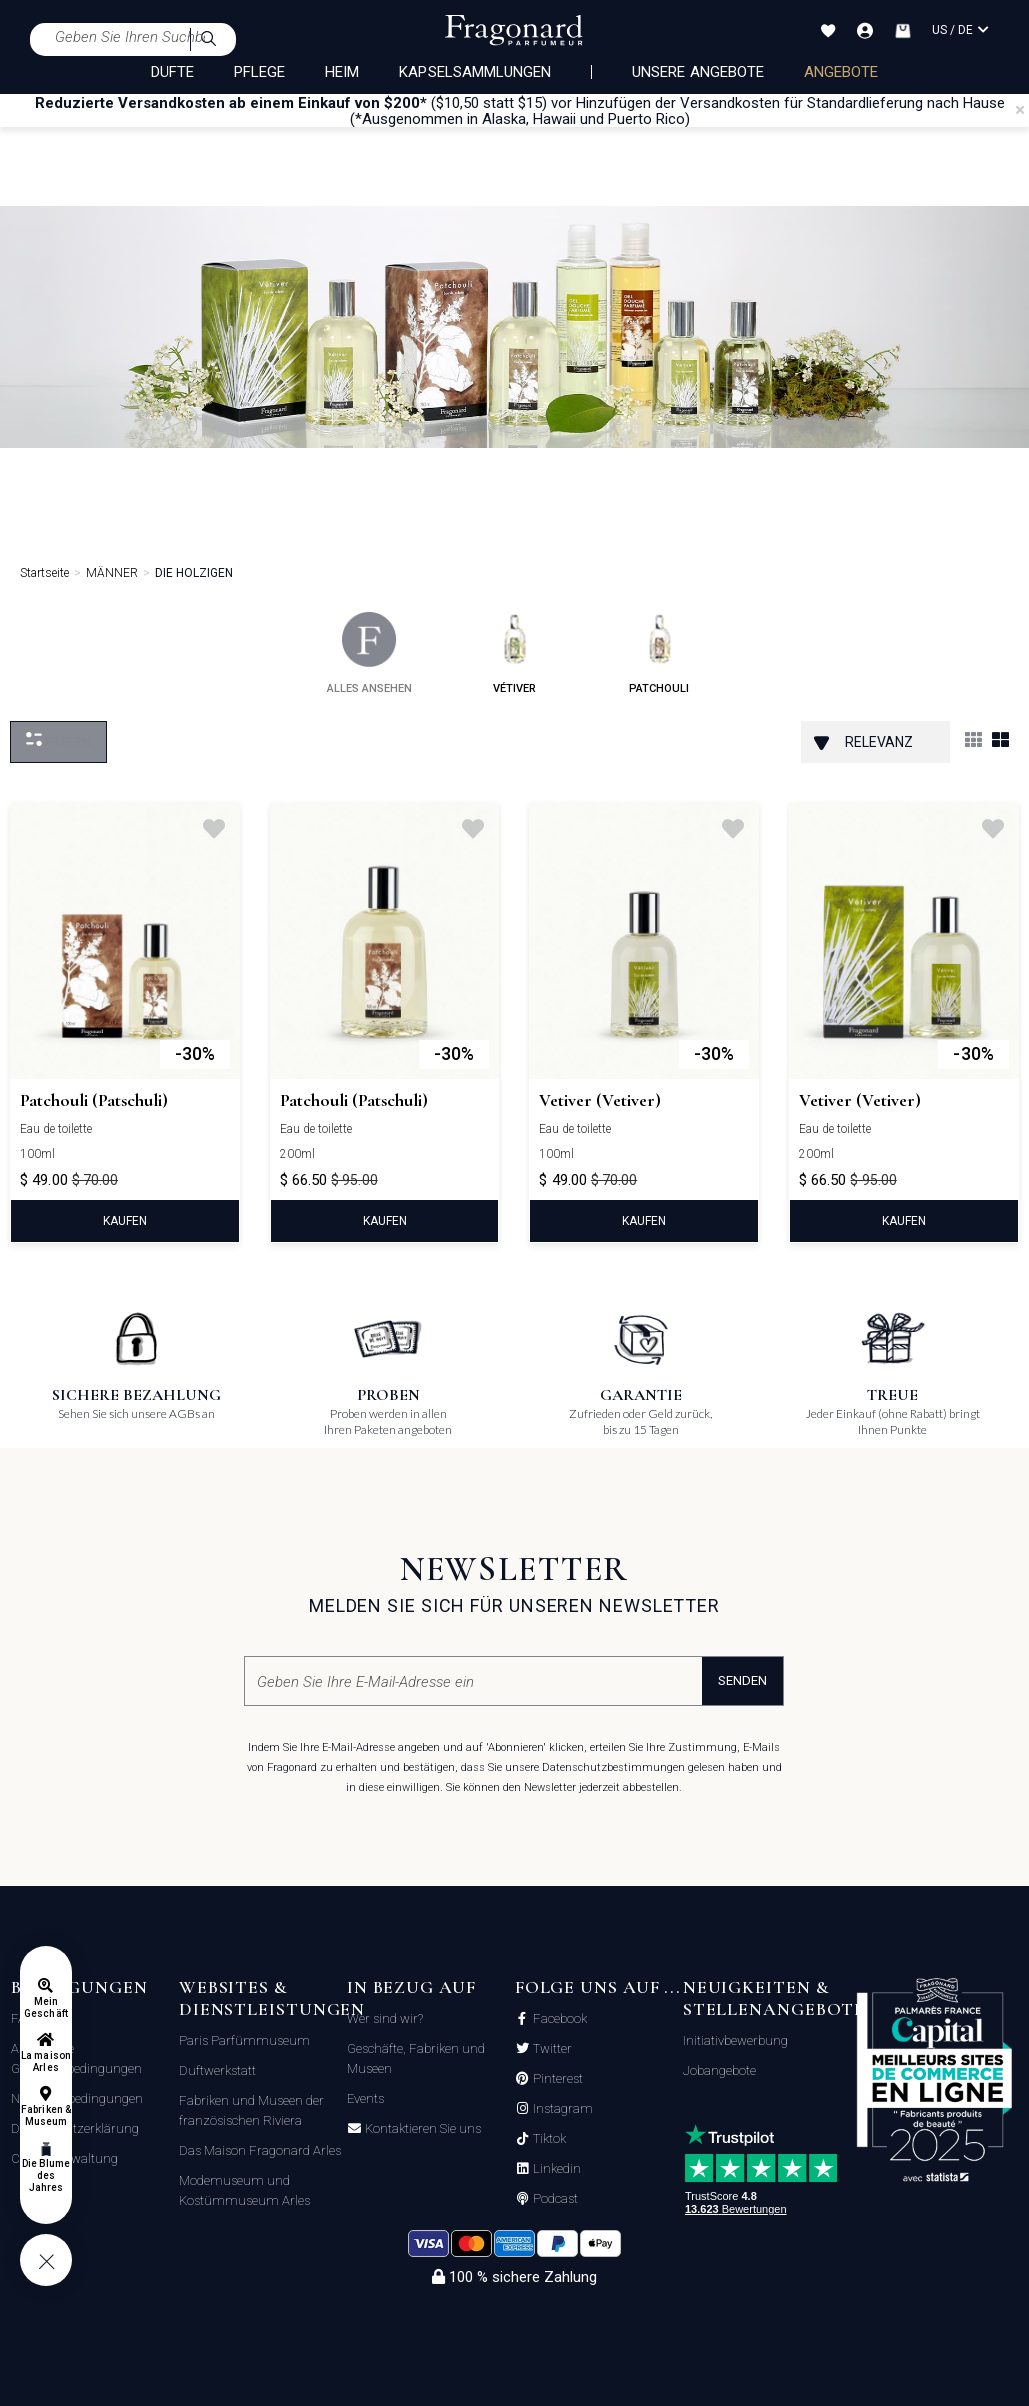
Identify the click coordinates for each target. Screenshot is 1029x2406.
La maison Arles (45, 2061)
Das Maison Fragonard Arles (260, 2150)
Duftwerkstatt (217, 2070)
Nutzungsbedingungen (77, 2098)
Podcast (554, 2199)
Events (365, 2098)
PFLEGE (259, 72)
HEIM (342, 72)
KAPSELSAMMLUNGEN (475, 72)
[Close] (1020, 110)
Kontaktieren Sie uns (421, 2129)
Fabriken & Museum (46, 2115)
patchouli (659, 653)
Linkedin (555, 2169)
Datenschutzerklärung (75, 2128)
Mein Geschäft (45, 2007)
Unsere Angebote (698, 72)
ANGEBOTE (841, 72)
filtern (58, 740)
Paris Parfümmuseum (244, 2040)
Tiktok (548, 2139)
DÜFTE (172, 72)
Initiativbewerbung (735, 2040)
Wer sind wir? (385, 2018)
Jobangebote (719, 2070)
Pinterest (556, 2079)
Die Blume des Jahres (46, 2175)
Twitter (551, 2049)
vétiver (514, 653)
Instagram (561, 2109)
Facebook (558, 2019)
